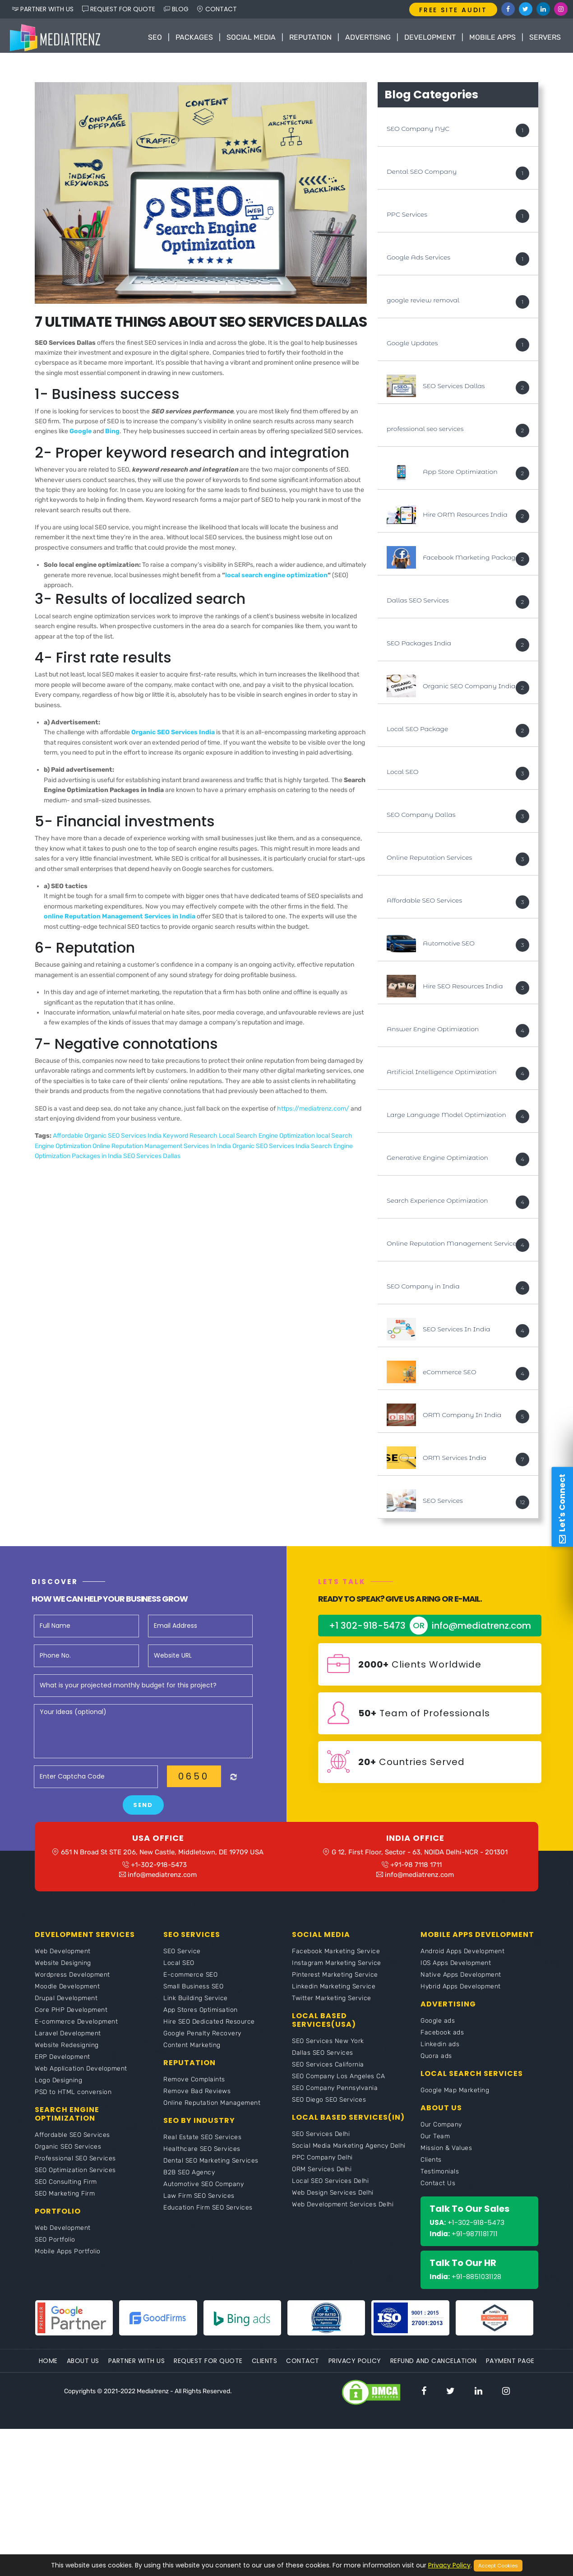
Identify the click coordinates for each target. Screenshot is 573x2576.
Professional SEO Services (75, 2164)
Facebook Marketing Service (336, 1957)
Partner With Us (136, 2366)
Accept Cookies (498, 2565)
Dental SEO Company (422, 173)
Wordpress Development (72, 1980)
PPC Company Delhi (322, 2163)
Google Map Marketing (455, 2096)
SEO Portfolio (55, 2245)
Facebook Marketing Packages (472, 559)
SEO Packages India (419, 645)
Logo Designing (58, 2086)
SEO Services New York (328, 2047)
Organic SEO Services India (271, 1148)
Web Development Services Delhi (342, 2210)
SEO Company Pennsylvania (335, 2094)
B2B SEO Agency (189, 2178)
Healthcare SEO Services (201, 2155)
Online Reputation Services (429, 859)
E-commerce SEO (190, 1980)
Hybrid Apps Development (461, 1992)
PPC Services (407, 216)
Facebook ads (442, 2038)
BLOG (176, 9)
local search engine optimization (276, 577)
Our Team (435, 2142)
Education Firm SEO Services (208, 2213)
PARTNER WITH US (43, 9)
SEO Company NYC (418, 130)
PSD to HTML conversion (73, 2098)
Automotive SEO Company (203, 2190)
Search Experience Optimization (437, 1202)
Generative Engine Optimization (437, 1159)
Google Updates (412, 345)
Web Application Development (81, 2074)
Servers (545, 37)
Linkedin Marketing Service (333, 1992)
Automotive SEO (449, 945)
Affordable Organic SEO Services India (108, 1138)
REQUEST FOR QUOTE (118, 9)
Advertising (368, 37)
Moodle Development (67, 1992)
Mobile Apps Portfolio (68, 2257)
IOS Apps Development (456, 1969)
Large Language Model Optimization (446, 1116)
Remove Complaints (194, 2085)
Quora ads (436, 2062)
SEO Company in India (423, 1288)
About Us (83, 2366)
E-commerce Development (76, 2027)
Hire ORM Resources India (465, 516)
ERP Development (62, 2062)
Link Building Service (195, 2004)
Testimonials (440, 2177)
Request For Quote (208, 2366)
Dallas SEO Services (418, 602)
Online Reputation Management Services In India (162, 1148)
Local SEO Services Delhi (330, 2187)
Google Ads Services (418, 259)
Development (430, 37)
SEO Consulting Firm (66, 2187)
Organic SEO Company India (469, 688)
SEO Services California (328, 2070)
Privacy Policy (354, 2366)
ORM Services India (454, 1459)
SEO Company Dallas (421, 816)
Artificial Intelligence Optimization (442, 1074)
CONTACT (217, 9)
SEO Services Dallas (151, 1159)
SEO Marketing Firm (65, 2199)
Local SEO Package (417, 731)
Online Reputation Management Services (453, 1245)
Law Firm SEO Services (199, 2201)
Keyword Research (191, 1138)
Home (48, 2366)
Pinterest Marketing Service (335, 1980)
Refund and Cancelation (433, 2366)
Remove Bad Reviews (197, 2097)
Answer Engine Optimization (433, 1031)
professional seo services (425, 431)
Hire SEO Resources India (463, 988)
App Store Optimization (460, 473)
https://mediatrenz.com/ (313, 1111)
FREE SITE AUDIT (453, 9)
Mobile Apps (492, 37)
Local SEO (402, 773)
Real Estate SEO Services (202, 2143)
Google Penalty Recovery (202, 2039)
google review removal (423, 302)
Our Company (441, 2130)
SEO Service (182, 1957)
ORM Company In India (462, 1417)
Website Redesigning (67, 2051)
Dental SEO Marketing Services (211, 2166)
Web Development (63, 1957)
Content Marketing (192, 2051)
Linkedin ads (440, 2050)
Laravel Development (68, 2039)
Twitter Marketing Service (331, 2004)
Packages (194, 37)
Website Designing (63, 1969)
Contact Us (438, 2189)
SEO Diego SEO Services (329, 2105)
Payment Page (510, 2366)
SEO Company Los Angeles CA (338, 2082)
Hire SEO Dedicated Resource (209, 2027)
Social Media (251, 37)
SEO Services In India (456, 1331)
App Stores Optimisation (200, 2016)
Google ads (438, 2026)
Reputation (310, 37)
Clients (431, 2165)
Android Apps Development (462, 1957)
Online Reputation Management (211, 2109)
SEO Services (443, 1502)
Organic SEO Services (68, 2152)
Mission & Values (446, 2154)
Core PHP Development (71, 2016)
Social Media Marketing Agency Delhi (349, 2151)
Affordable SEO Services (424, 902)
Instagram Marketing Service (336, 1969)
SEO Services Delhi (321, 2140)
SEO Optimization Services (75, 2176)
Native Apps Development (461, 1980)
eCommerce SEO (449, 1374)
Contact (302, 2366)
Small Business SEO (193, 1992)
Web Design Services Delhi (333, 2198)
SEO (155, 37)
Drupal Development (66, 2004)
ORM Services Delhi (321, 2175)
